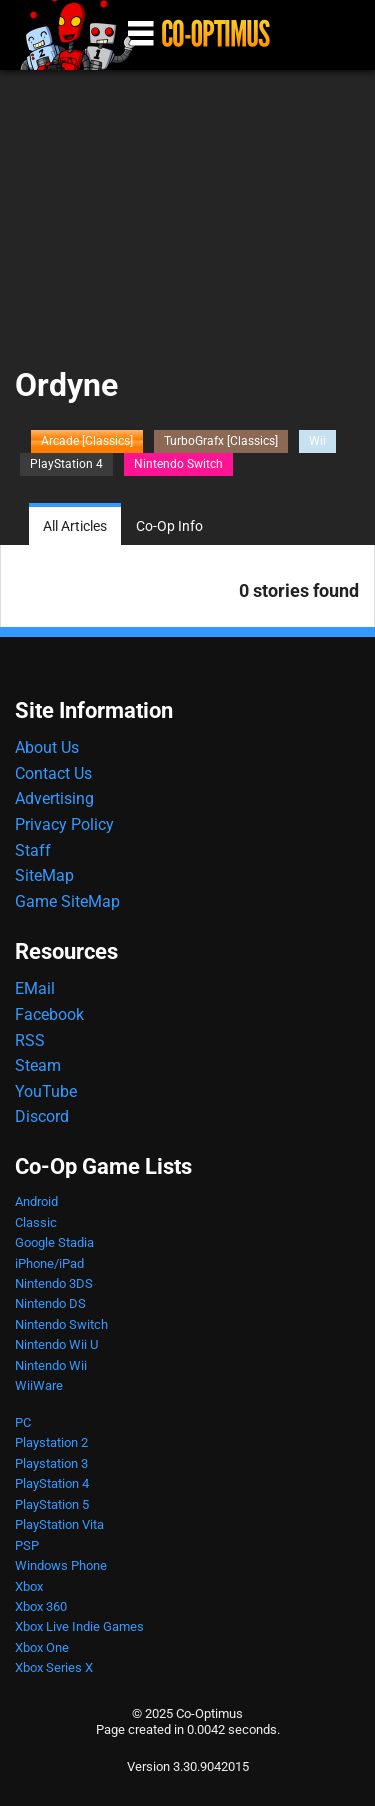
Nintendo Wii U (56, 1344)
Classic (36, 1222)
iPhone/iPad (49, 1263)
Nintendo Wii (51, 1365)
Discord (42, 1116)
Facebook (49, 1014)
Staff (33, 850)
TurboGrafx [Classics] (221, 441)
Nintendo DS (50, 1303)
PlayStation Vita (59, 1524)
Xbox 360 (41, 1606)
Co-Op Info (169, 526)
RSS (30, 1040)
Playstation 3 (51, 1463)
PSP (27, 1545)
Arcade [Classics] (87, 441)
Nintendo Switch (178, 464)
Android (36, 1201)
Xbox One (42, 1647)
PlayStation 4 (66, 464)
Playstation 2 (51, 1442)
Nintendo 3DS (54, 1283)
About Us (47, 747)
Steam (38, 1065)
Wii (317, 441)
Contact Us (53, 773)
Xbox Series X (54, 1667)
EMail (35, 988)
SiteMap (44, 875)
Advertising (54, 798)
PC (23, 1422)
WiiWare (39, 1385)
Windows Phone (61, 1565)
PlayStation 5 (52, 1504)
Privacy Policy (64, 824)
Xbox (29, 1586)
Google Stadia (54, 1242)
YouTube (46, 1091)
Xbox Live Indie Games (79, 1626)
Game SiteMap (67, 901)
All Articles (75, 526)
